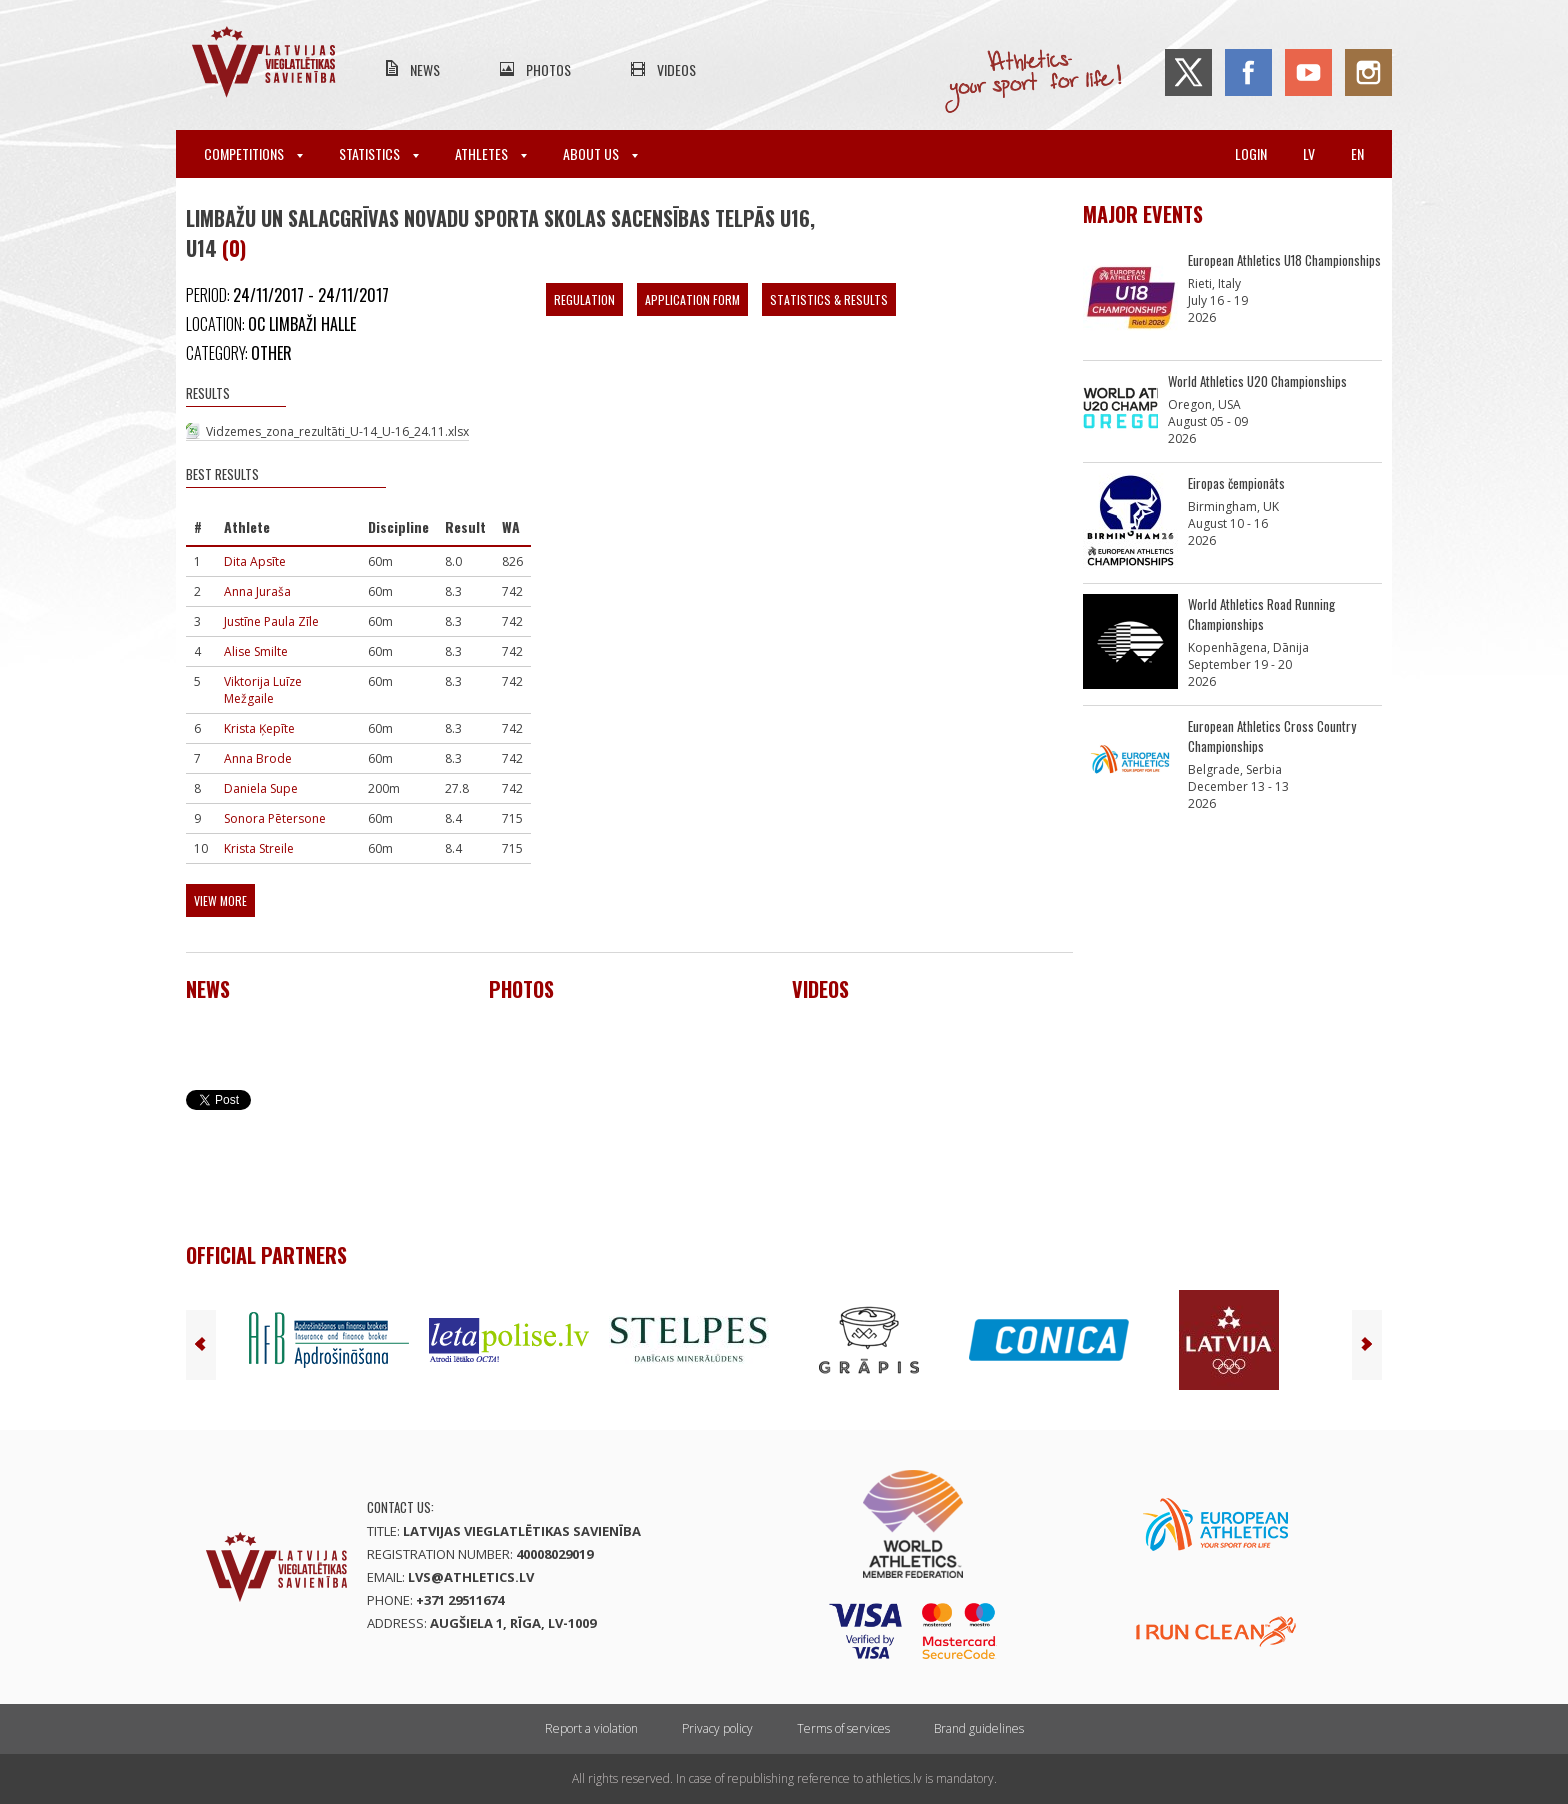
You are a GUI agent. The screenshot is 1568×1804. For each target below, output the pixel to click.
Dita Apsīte (255, 561)
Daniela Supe (261, 788)
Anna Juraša (257, 591)
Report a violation (591, 1728)
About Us (600, 153)
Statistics (379, 153)
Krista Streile (259, 848)
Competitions (253, 153)
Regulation (584, 299)
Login (1251, 153)
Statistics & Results (829, 299)
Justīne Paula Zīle (271, 621)
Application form (692, 299)
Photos (548, 69)
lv (1309, 153)
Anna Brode (258, 758)
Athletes (491, 153)
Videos (676, 69)
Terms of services (843, 1728)
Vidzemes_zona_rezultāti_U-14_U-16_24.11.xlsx (337, 431)
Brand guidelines (979, 1728)
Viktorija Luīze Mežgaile (263, 690)
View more (220, 900)
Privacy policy (717, 1728)
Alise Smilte (256, 651)
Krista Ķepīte (259, 728)
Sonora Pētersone (275, 818)
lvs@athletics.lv (471, 1577)
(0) (234, 248)
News (425, 69)
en (1357, 153)
